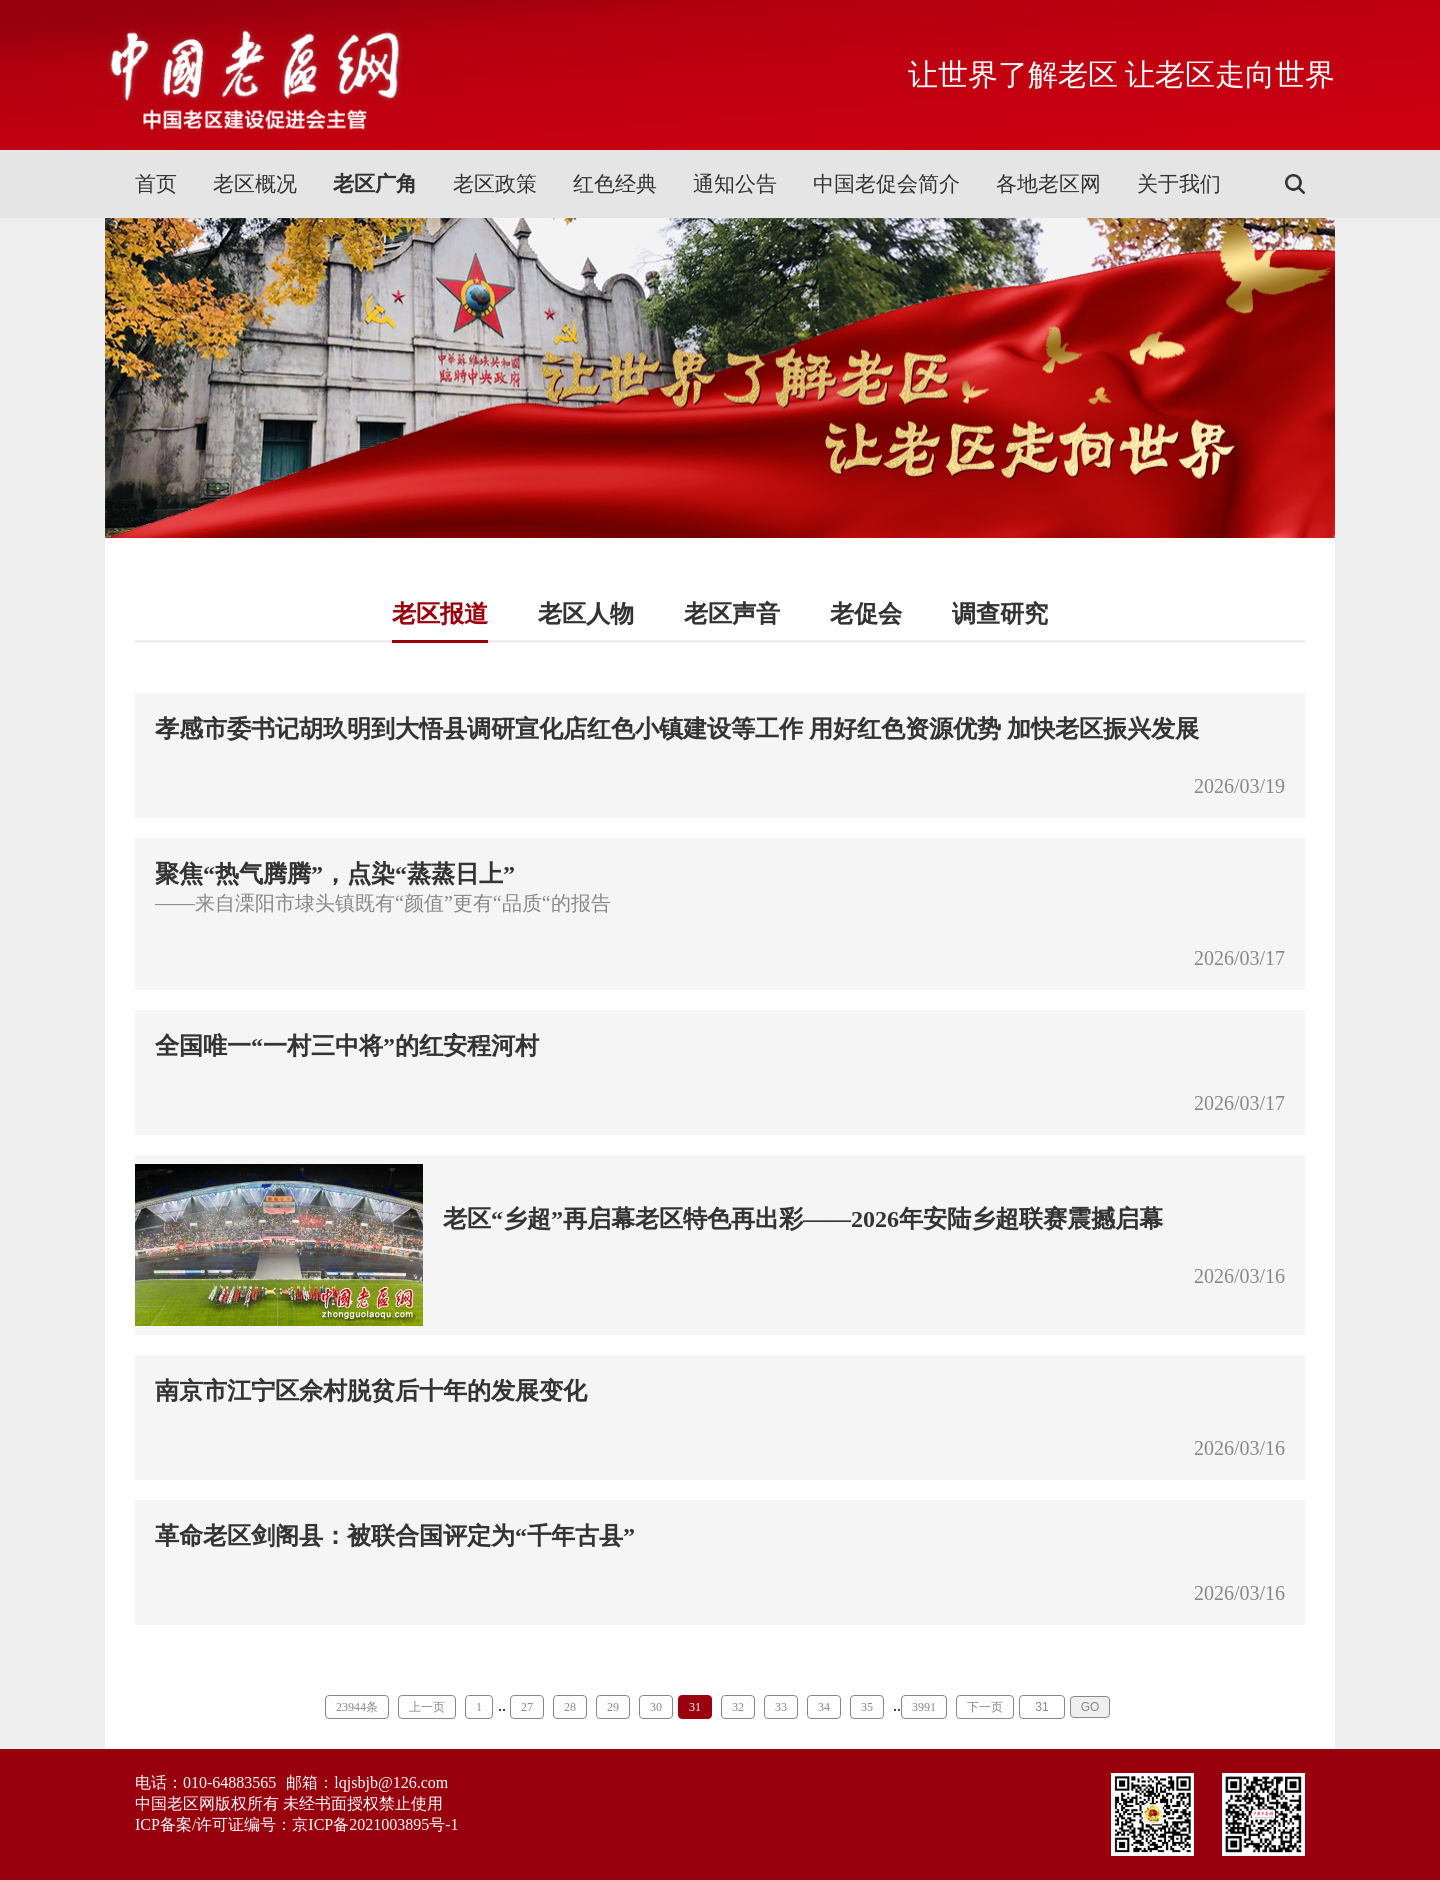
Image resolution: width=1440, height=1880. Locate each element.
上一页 (427, 1707)
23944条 (357, 1707)
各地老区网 (1048, 184)
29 (613, 1707)
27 (527, 1707)
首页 (156, 184)
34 (824, 1707)
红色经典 (615, 184)
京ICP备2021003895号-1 (375, 1824)
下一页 (985, 1707)
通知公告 (735, 184)
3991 (924, 1707)
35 (867, 1707)
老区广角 (375, 184)
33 (781, 1707)
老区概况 (255, 184)
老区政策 (495, 184)
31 (695, 1707)
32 (738, 1707)
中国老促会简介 (886, 184)
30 (656, 1707)
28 (570, 1707)
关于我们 (1179, 184)
